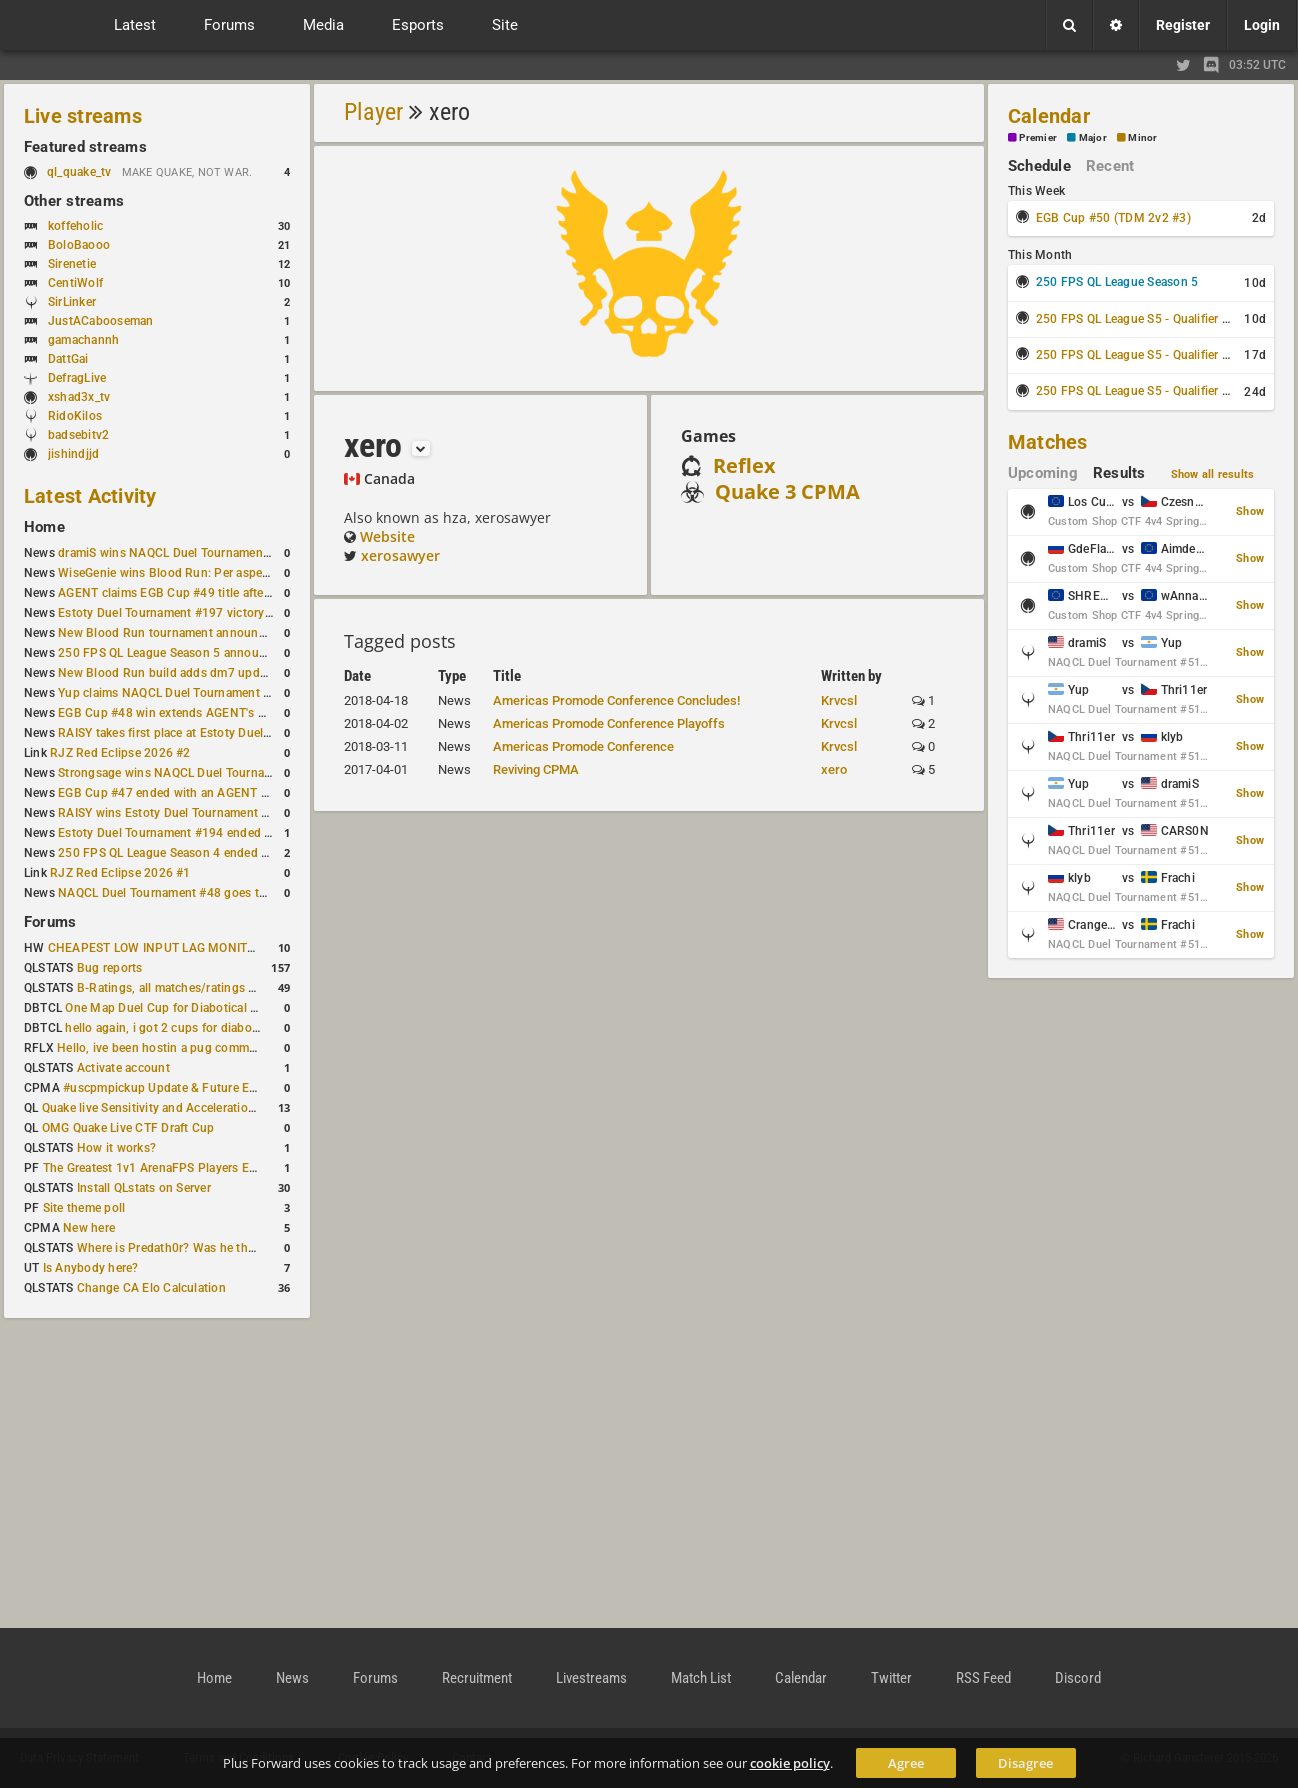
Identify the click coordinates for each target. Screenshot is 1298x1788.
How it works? (116, 1148)
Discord (1078, 1678)
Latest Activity (90, 496)
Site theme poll (84, 1208)
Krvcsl (839, 700)
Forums (50, 922)
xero (834, 769)
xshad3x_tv (79, 397)
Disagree (1025, 1763)
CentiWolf (75, 283)
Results (1119, 473)
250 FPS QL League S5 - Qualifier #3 (1136, 391)
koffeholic (75, 226)
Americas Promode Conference (583, 746)
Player (373, 112)
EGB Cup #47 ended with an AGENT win (169, 793)
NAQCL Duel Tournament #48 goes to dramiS (183, 893)
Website (387, 536)
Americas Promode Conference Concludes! (616, 700)
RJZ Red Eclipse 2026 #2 (120, 753)
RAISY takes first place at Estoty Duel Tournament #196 (211, 733)
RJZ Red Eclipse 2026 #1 (120, 873)
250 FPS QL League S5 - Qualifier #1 (1136, 319)
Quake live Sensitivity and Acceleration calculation (180, 1108)
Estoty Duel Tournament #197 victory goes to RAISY (202, 613)
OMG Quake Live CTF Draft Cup (128, 1128)
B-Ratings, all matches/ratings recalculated (196, 988)
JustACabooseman (101, 321)
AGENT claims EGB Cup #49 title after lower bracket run (212, 593)
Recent (1110, 166)
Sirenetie (72, 264)
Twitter (891, 1678)
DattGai (68, 359)
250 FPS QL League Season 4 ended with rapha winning (212, 853)
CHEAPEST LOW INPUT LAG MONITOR (156, 948)
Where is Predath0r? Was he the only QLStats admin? (224, 1248)
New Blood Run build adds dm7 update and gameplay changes (232, 673)
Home (44, 527)
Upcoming (1043, 473)
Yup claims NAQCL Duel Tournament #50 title (183, 693)
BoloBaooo (79, 245)
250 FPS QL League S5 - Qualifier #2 (1136, 355)
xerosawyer (400, 555)
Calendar (1049, 116)
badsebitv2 (78, 435)
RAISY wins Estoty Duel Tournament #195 (174, 813)
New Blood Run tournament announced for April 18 (201, 633)
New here (89, 1228)
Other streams (74, 201)
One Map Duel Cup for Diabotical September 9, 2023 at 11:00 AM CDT (259, 1008)
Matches (1048, 442)
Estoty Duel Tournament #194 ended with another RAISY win (226, 833)
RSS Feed (983, 1678)
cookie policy (790, 1763)
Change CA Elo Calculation (151, 1288)
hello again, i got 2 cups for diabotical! (171, 1028)
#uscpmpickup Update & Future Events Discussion (203, 1088)
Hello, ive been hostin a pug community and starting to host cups (238, 1048)
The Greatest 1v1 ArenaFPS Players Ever (154, 1168)
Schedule (1039, 166)
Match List (701, 1678)
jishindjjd (73, 454)
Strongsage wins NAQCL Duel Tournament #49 (187, 773)
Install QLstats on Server (144, 1188)
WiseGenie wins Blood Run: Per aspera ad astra (189, 573)
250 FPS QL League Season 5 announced (172, 653)
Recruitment (477, 1678)
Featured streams (85, 147)
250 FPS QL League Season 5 (1117, 282)
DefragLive (77, 378)
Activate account (123, 1068)
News (292, 1678)
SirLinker (72, 302)
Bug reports (110, 968)
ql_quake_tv (79, 172)
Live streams (83, 116)
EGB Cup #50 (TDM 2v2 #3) (1113, 218)
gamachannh (83, 340)
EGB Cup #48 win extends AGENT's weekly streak (195, 713)
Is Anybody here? (91, 1268)
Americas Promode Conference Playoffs (609, 723)
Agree (906, 1763)
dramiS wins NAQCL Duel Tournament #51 (175, 553)
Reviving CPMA (536, 769)
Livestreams (591, 1678)
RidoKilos (75, 416)
